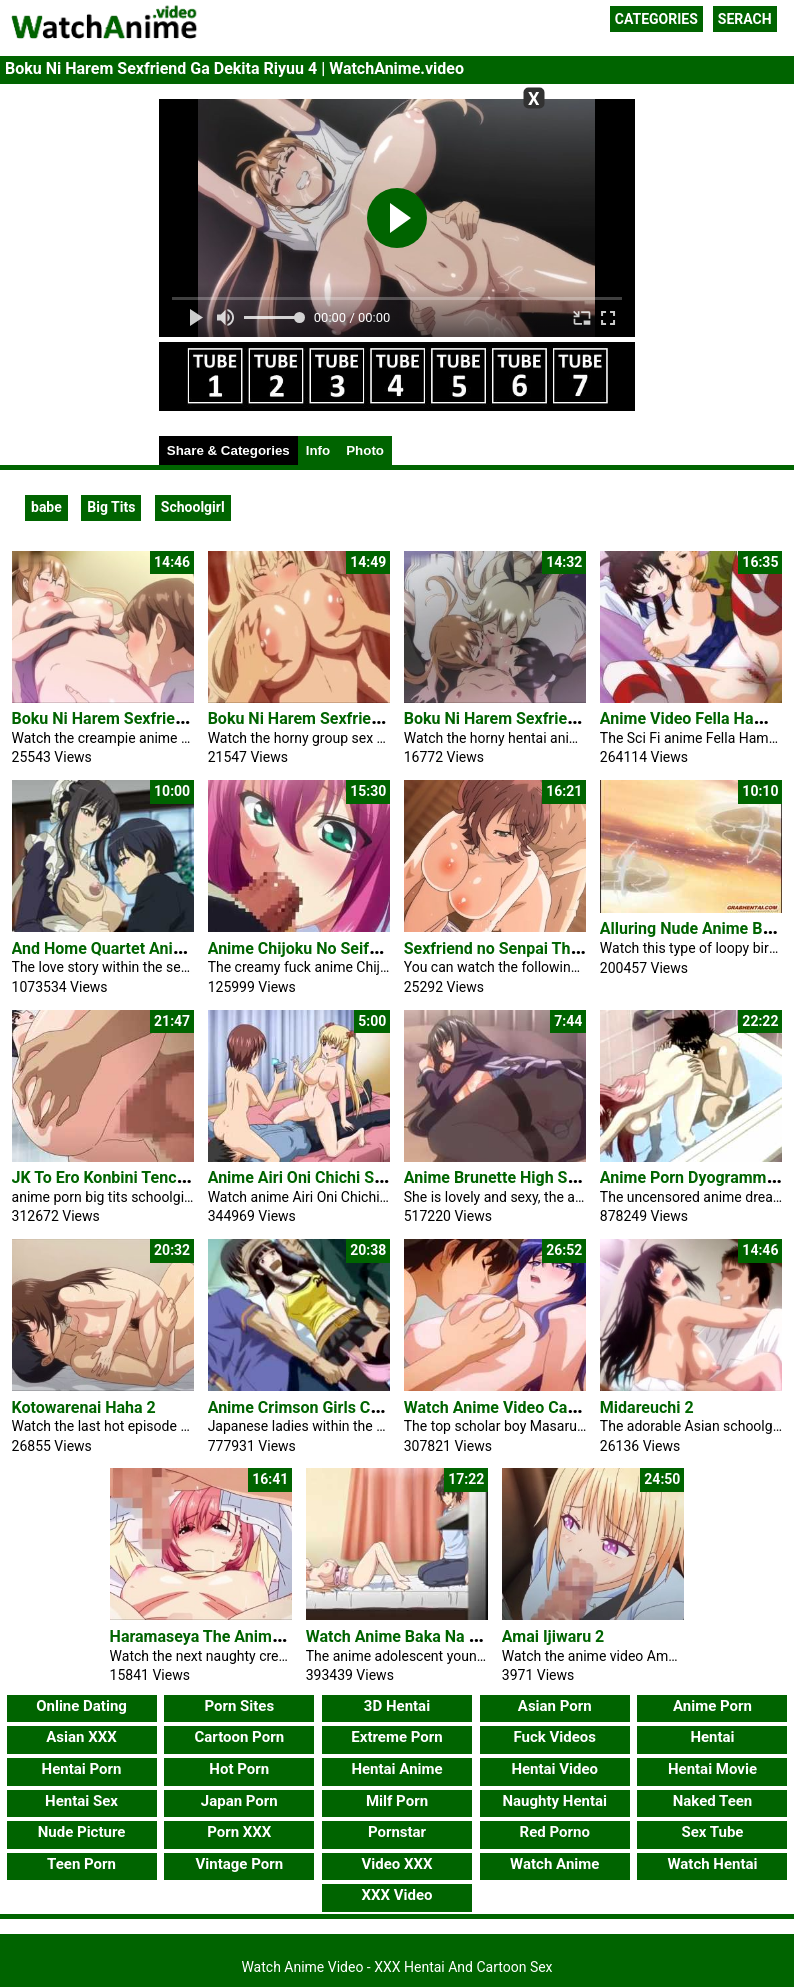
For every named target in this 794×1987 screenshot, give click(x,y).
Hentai (712, 1737)
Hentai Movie (712, 1769)
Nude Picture (82, 1832)
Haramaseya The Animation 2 (216, 1636)
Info (318, 450)
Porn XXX (239, 1832)
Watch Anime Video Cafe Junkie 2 (525, 1407)
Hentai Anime (396, 1769)
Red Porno (555, 1832)
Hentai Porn (82, 1769)
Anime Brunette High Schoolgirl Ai (527, 1177)
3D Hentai (397, 1706)
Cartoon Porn (239, 1737)
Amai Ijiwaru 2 (553, 1636)
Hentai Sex (81, 1801)
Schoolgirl (193, 507)
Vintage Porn (239, 1864)
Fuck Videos (554, 1737)
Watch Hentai (712, 1864)
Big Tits (111, 507)
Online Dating (81, 1706)
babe (46, 507)
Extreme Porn (396, 1737)
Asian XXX (81, 1737)
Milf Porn (397, 1801)
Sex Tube (712, 1832)
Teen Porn (81, 1864)
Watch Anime (554, 1864)
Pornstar (397, 1832)
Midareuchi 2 (647, 1407)
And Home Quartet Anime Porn (123, 948)
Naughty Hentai (554, 1801)
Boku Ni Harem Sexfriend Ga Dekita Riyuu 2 (364, 718)
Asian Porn (555, 1706)
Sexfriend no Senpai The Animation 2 (537, 948)
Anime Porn (712, 1706)
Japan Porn (239, 1801)
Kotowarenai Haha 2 (84, 1407)
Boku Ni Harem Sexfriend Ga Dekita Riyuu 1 (168, 718)
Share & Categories (228, 450)
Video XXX (396, 1864)
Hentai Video (554, 1769)
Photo (365, 450)
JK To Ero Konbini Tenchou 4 (114, 1177)
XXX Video (396, 1895)
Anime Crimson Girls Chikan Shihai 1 (340, 1407)
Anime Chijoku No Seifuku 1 (308, 948)
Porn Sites (239, 1706)
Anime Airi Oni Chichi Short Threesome (348, 1177)
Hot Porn (239, 1769)
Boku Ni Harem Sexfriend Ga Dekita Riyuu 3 (560, 718)
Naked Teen (713, 1801)
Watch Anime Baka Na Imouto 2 (419, 1636)
